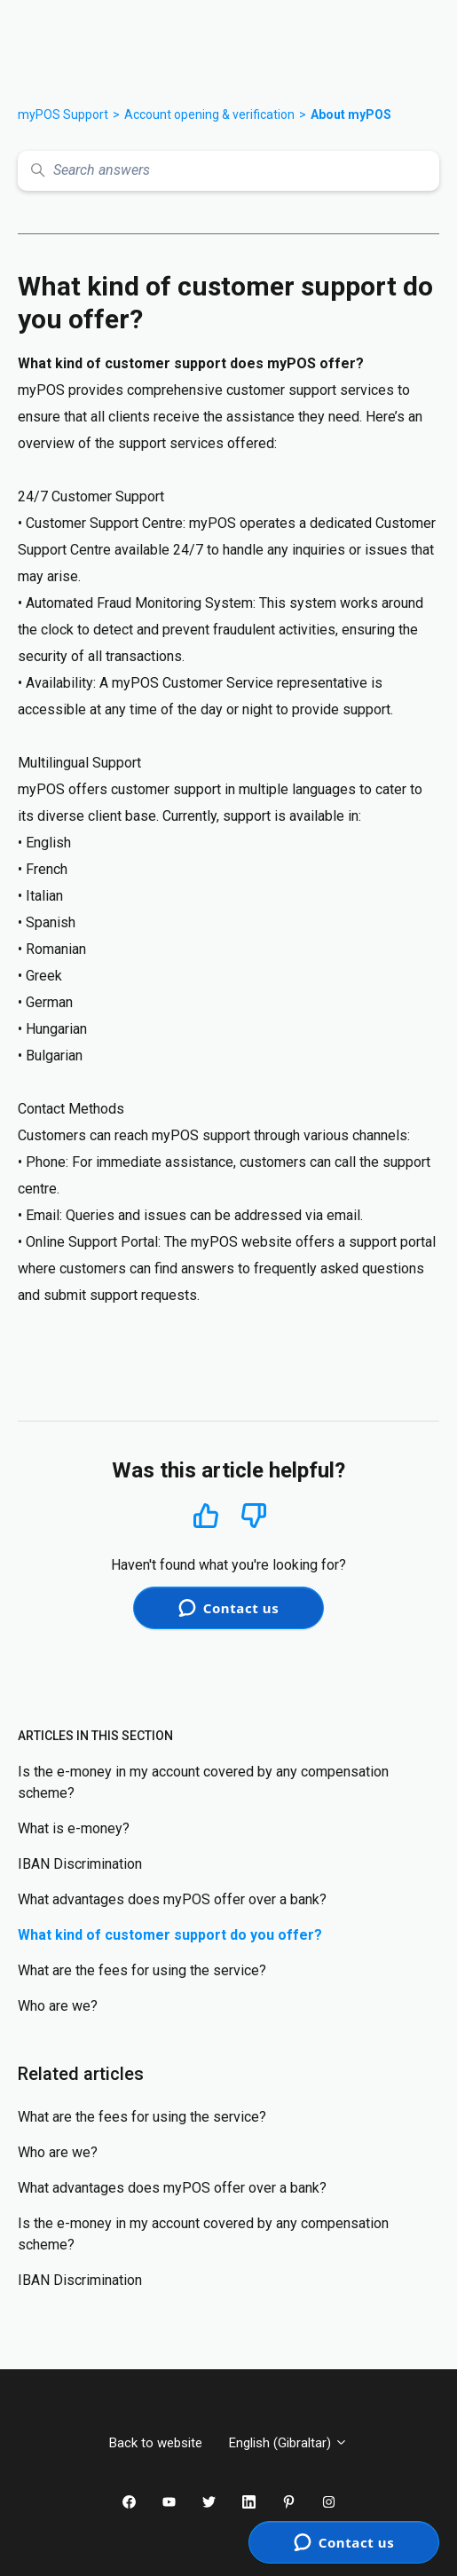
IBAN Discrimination (80, 1863)
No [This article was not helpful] (254, 1516)
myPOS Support (63, 114)
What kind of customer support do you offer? (170, 1934)
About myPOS (351, 114)
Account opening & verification (209, 114)
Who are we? (58, 2005)
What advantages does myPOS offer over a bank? (172, 1899)
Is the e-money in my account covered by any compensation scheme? (203, 1782)
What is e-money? (74, 1828)
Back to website (155, 2443)
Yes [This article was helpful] (205, 1515)
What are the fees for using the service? (142, 1970)
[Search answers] (228, 171)
